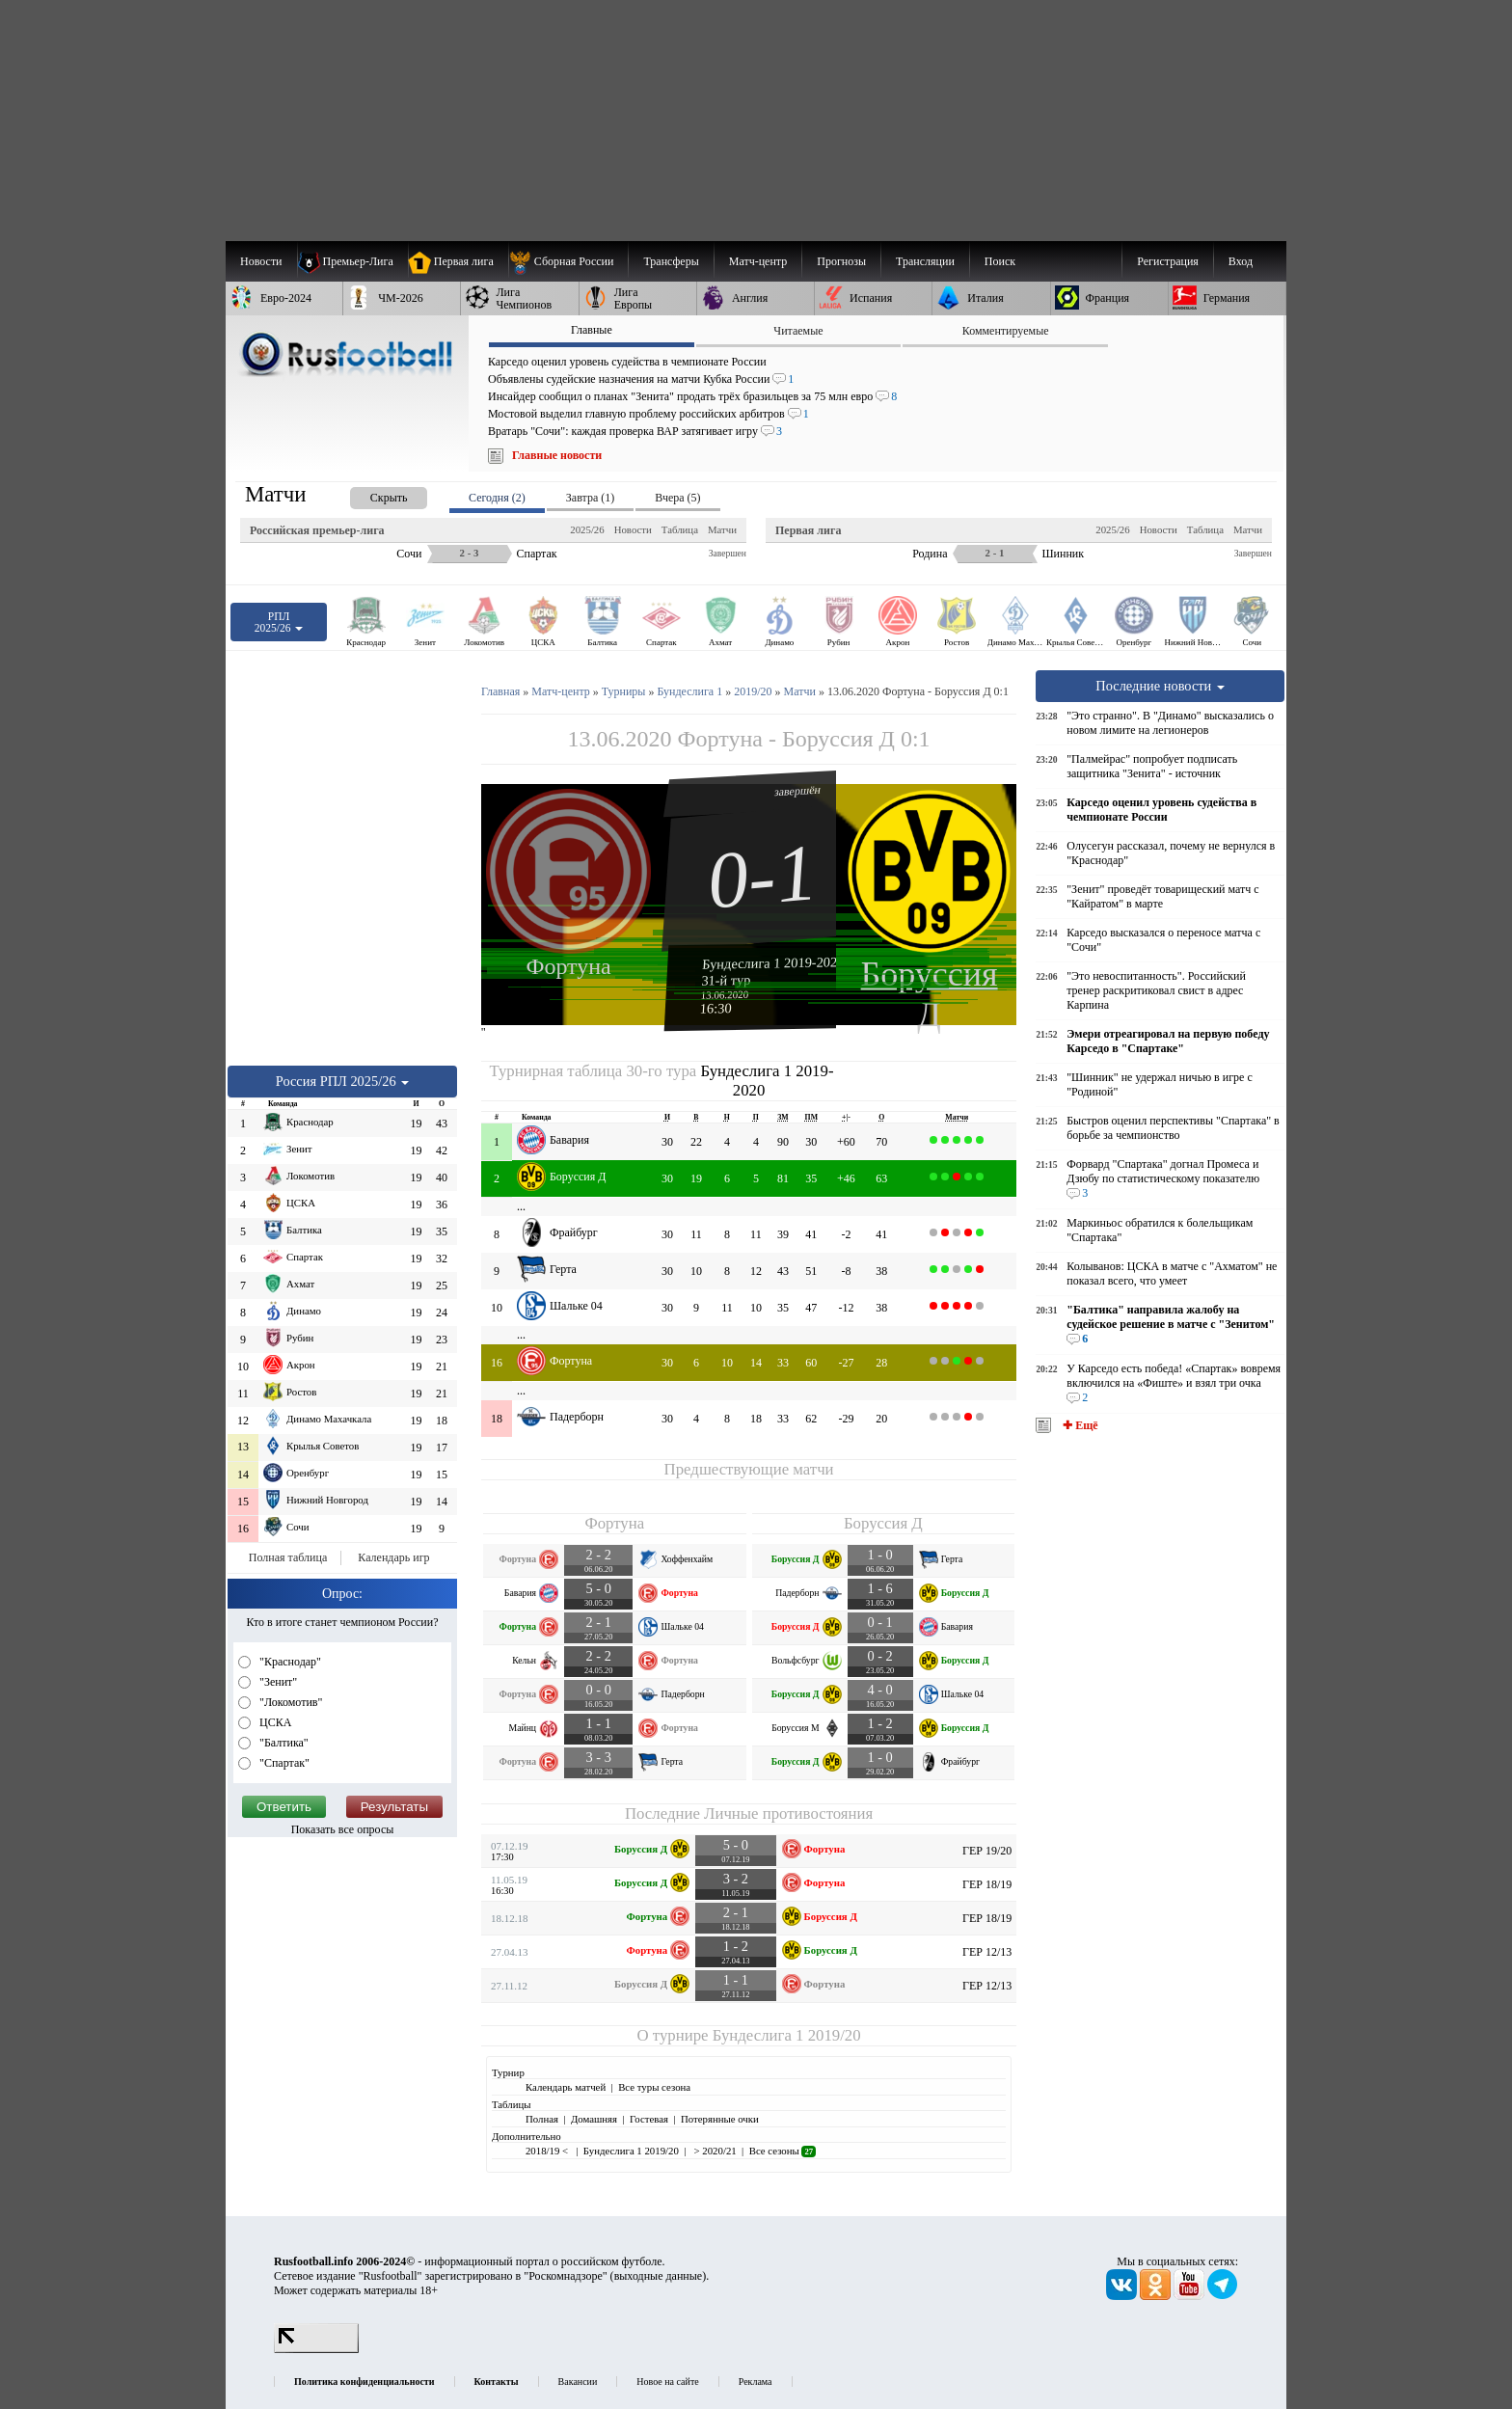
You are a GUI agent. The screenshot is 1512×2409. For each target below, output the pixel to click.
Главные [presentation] (591, 330)
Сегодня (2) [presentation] (497, 497)
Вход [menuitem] (1240, 261)
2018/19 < (548, 2150)
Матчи (722, 529)
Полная (542, 2119)
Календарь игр (393, 1557)
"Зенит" (276, 1682)
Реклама (755, 2381)
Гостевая (649, 2119)
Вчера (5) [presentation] (677, 497)
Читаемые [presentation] (798, 331)
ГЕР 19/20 (987, 1850)
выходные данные (658, 2276)
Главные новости (557, 455)
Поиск (1000, 261)
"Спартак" (283, 1763)
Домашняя (594, 2119)
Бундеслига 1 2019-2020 (773, 963)
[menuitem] (568, 261)
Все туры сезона (654, 2087)
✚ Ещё (1078, 1425)
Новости (633, 529)
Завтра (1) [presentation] (590, 497)
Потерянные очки (720, 2119)
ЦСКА (273, 1722)
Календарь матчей (566, 2087)
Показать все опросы (342, 1829)
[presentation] (369, 494)
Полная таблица (288, 1557)
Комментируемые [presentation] (1005, 331)
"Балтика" (282, 1742)
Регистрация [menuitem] (1168, 261)
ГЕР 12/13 (987, 1952)
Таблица (680, 529)
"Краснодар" (288, 1661)
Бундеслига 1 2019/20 (787, 2035)
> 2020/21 (714, 2150)
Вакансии (578, 2381)
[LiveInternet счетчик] (316, 2349)
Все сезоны (782, 2150)
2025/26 (587, 529)
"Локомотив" (289, 1702)
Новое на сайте (667, 2381)
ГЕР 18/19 (987, 1884)
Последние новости (1160, 685)
